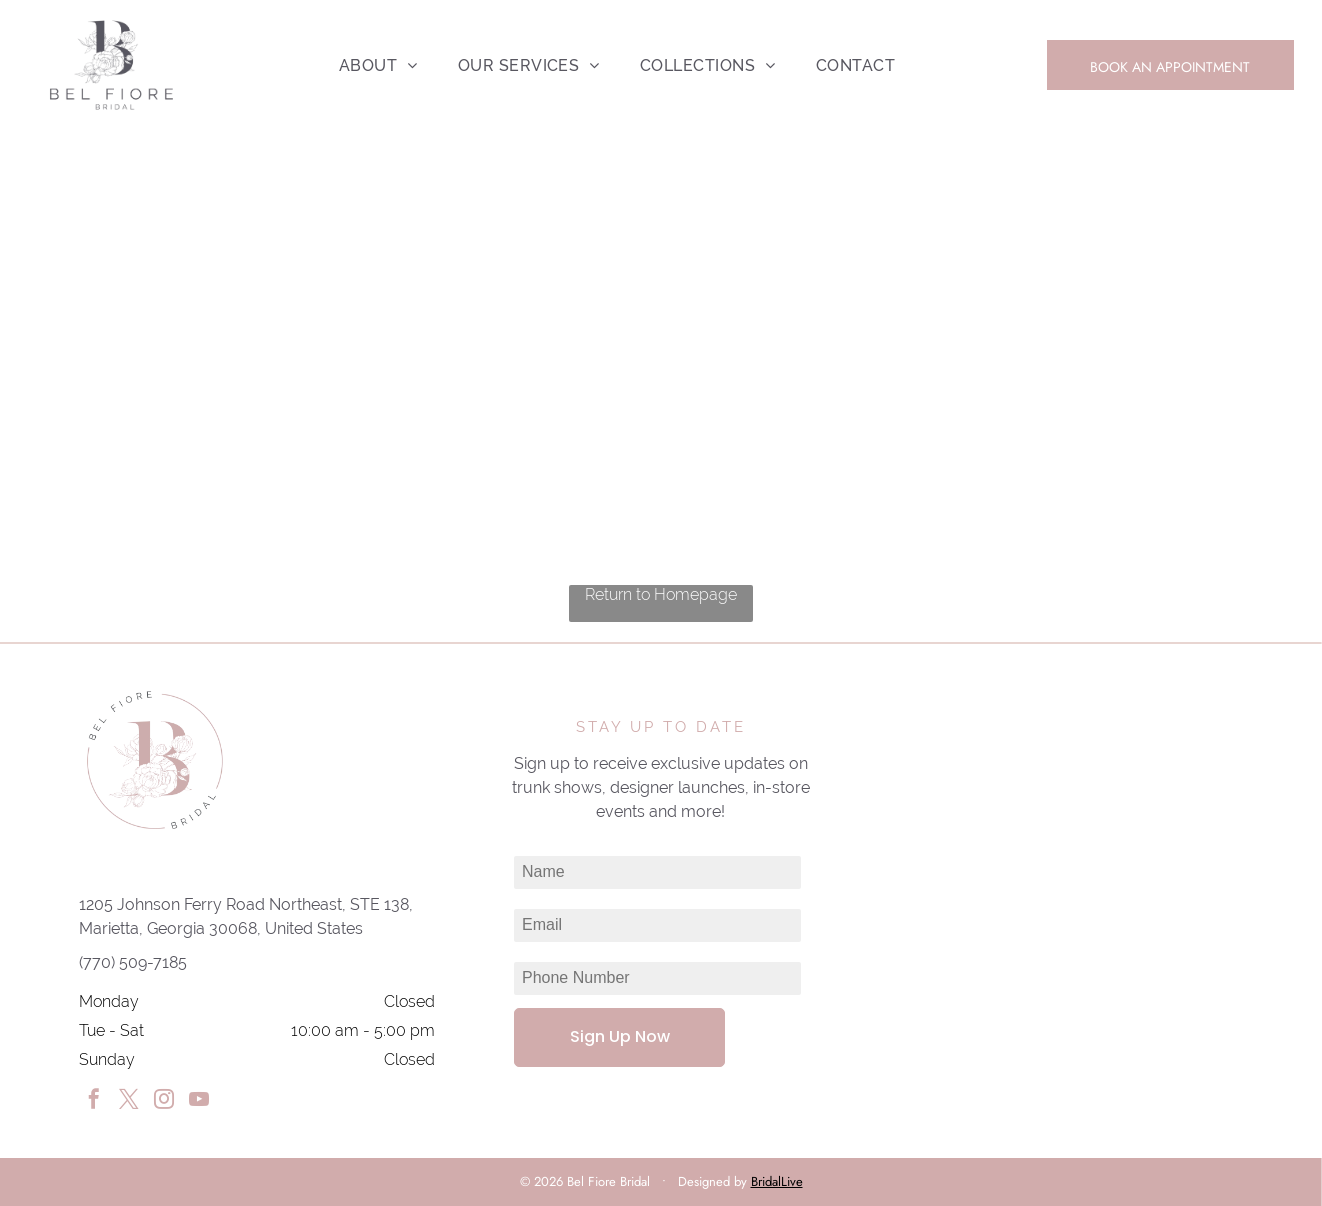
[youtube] (199, 1101)
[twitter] (129, 1101)
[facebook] (94, 1101)
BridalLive (777, 1181)
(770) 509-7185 (133, 962)
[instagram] (164, 1101)
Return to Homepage (661, 594)
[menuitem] (378, 65)
